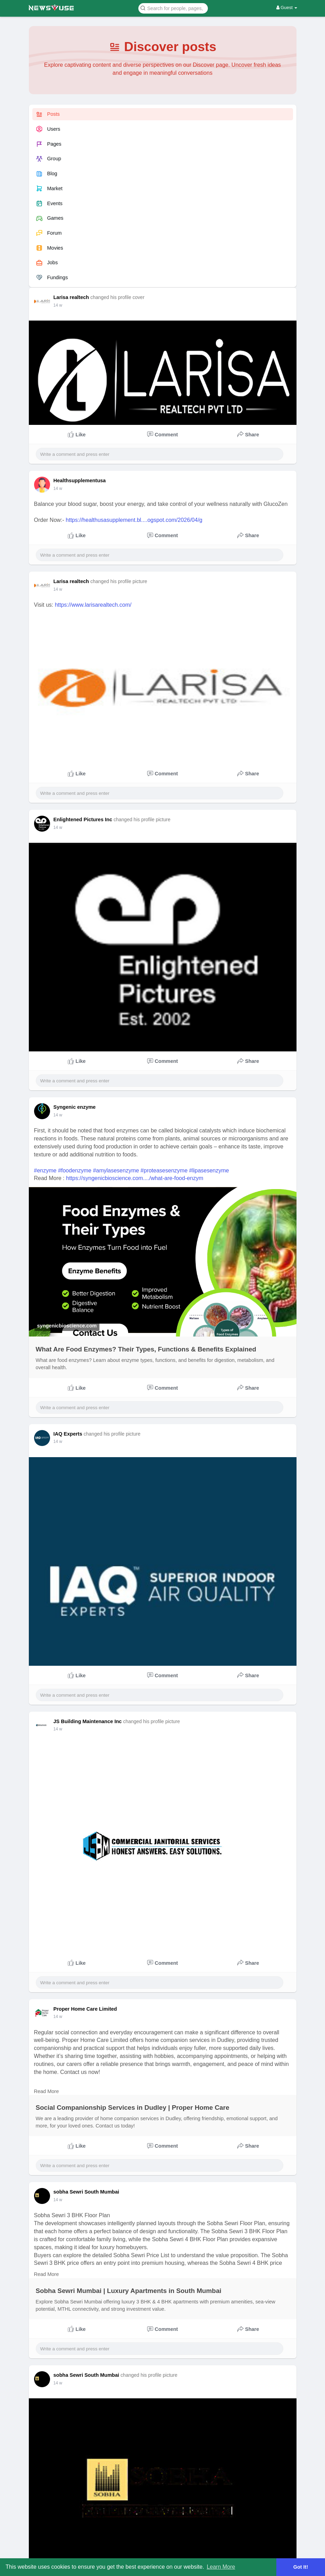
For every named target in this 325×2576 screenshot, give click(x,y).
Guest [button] (287, 7)
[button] (173, 8)
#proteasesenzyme (163, 1170)
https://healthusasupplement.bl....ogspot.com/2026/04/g (134, 520)
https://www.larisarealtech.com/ (93, 605)
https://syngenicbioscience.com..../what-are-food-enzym (134, 1178)
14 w (58, 305)
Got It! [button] (300, 2567)
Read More (46, 2091)
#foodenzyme (74, 1170)
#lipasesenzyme (209, 1170)
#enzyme (45, 1170)
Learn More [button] (221, 2567)
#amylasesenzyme (116, 1170)
